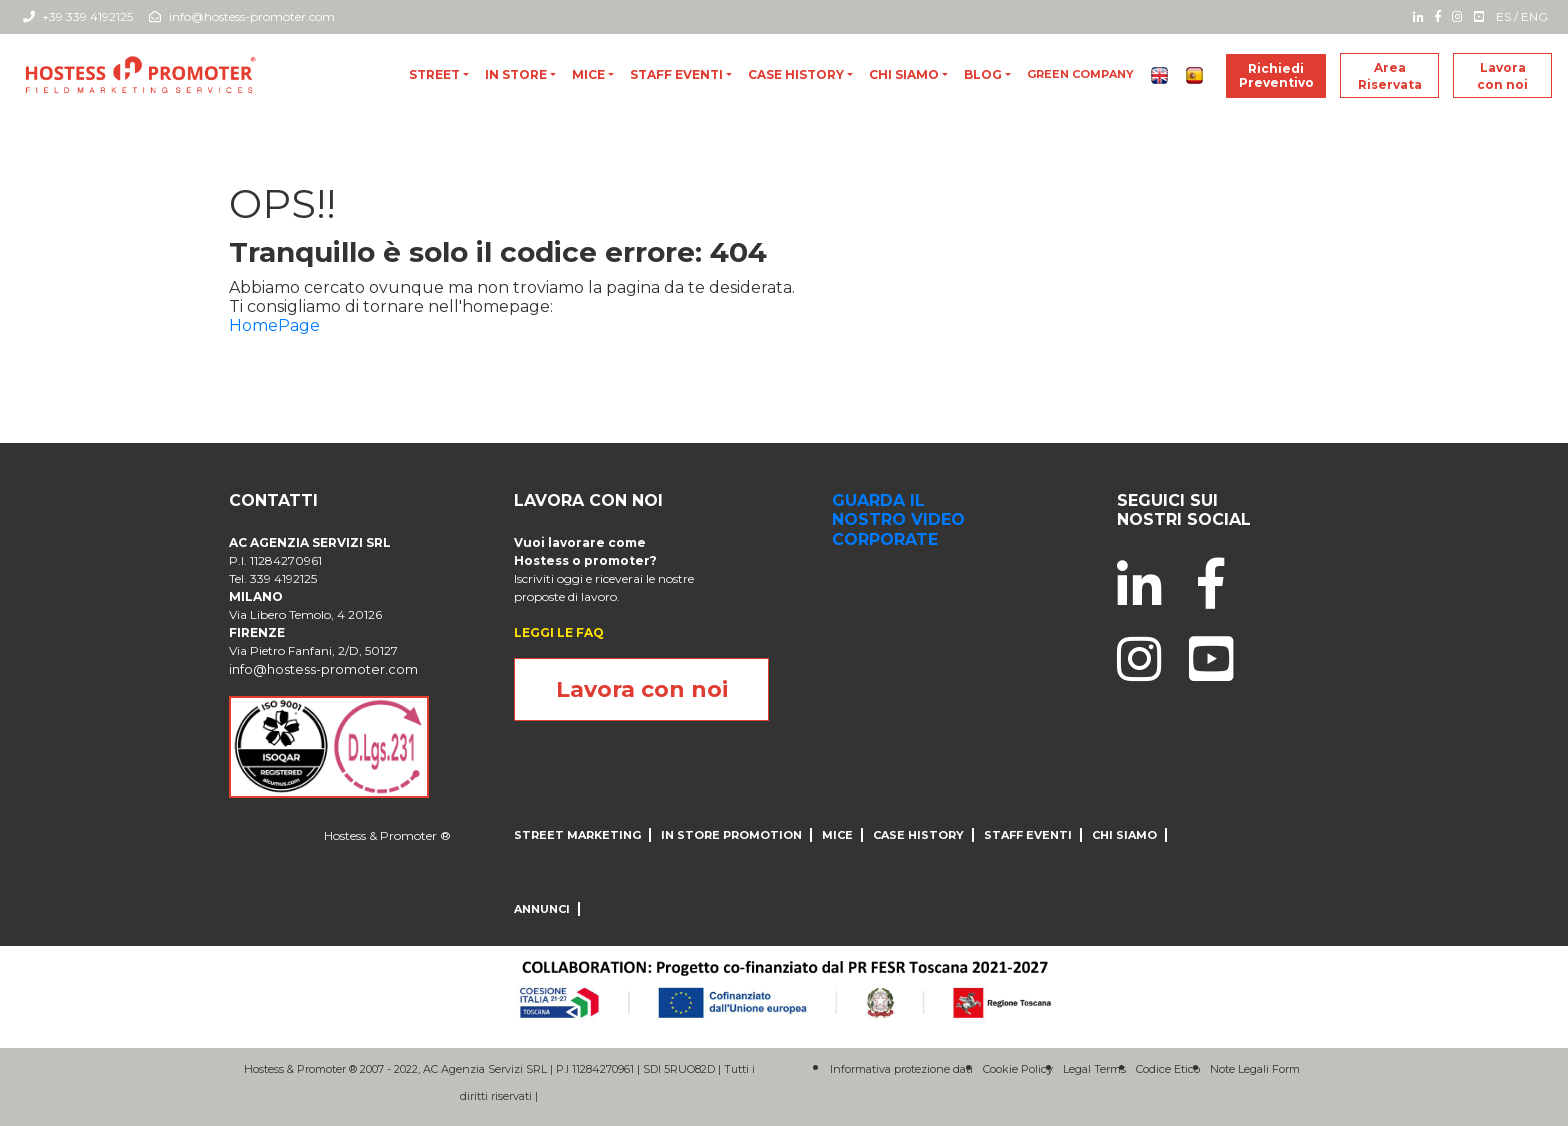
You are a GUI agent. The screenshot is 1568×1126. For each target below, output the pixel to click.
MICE (588, 74)
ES (1503, 16)
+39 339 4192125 (78, 16)
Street (434, 74)
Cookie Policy (1018, 1069)
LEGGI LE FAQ (559, 632)
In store (516, 74)
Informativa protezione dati (901, 1069)
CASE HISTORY (796, 74)
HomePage (274, 325)
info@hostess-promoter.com (242, 16)
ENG (1534, 16)
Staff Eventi (676, 74)
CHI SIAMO (904, 74)
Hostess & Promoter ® (387, 835)
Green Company (1080, 74)
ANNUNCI (542, 909)
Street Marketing (577, 835)
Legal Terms (1094, 1069)
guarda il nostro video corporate (898, 519)
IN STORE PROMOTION (731, 835)
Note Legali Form (1255, 1069)
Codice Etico (1168, 1069)
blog (983, 74)
